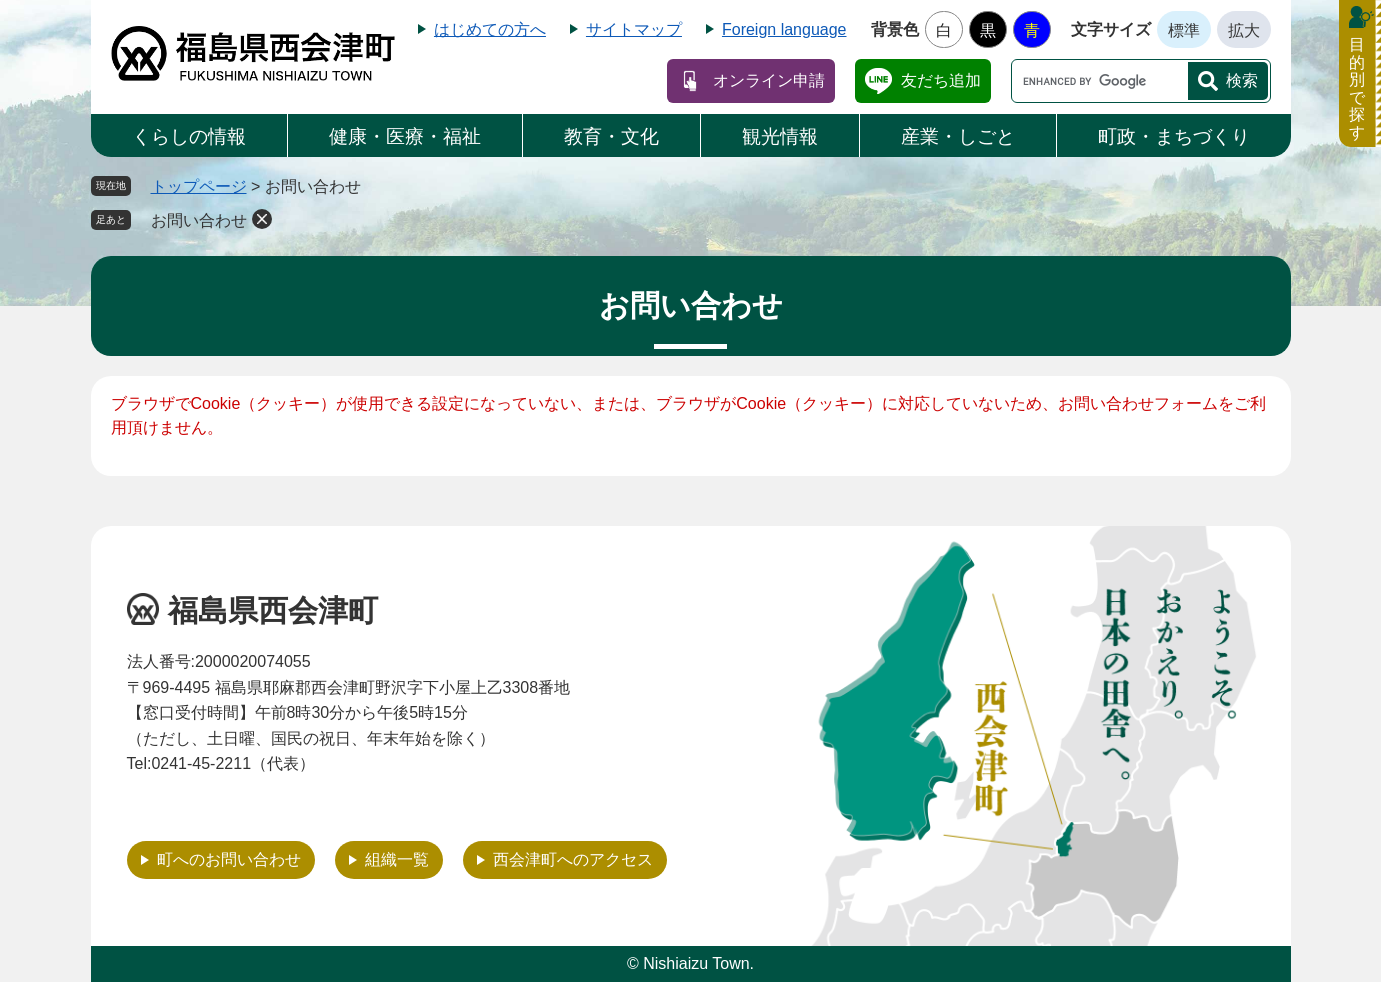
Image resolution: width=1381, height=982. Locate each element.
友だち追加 (941, 80)
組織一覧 (397, 859)
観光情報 (780, 136)
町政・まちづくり (1174, 136)
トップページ (199, 186)
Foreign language (784, 29)
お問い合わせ (199, 220)
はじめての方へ (490, 29)
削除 (262, 219)
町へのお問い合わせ (229, 859)
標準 (1184, 30)
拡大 (1244, 30)
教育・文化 (611, 136)
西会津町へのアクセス (573, 859)
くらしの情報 (189, 136)
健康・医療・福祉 (405, 136)
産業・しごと (958, 136)
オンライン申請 (769, 80)
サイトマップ (634, 29)
